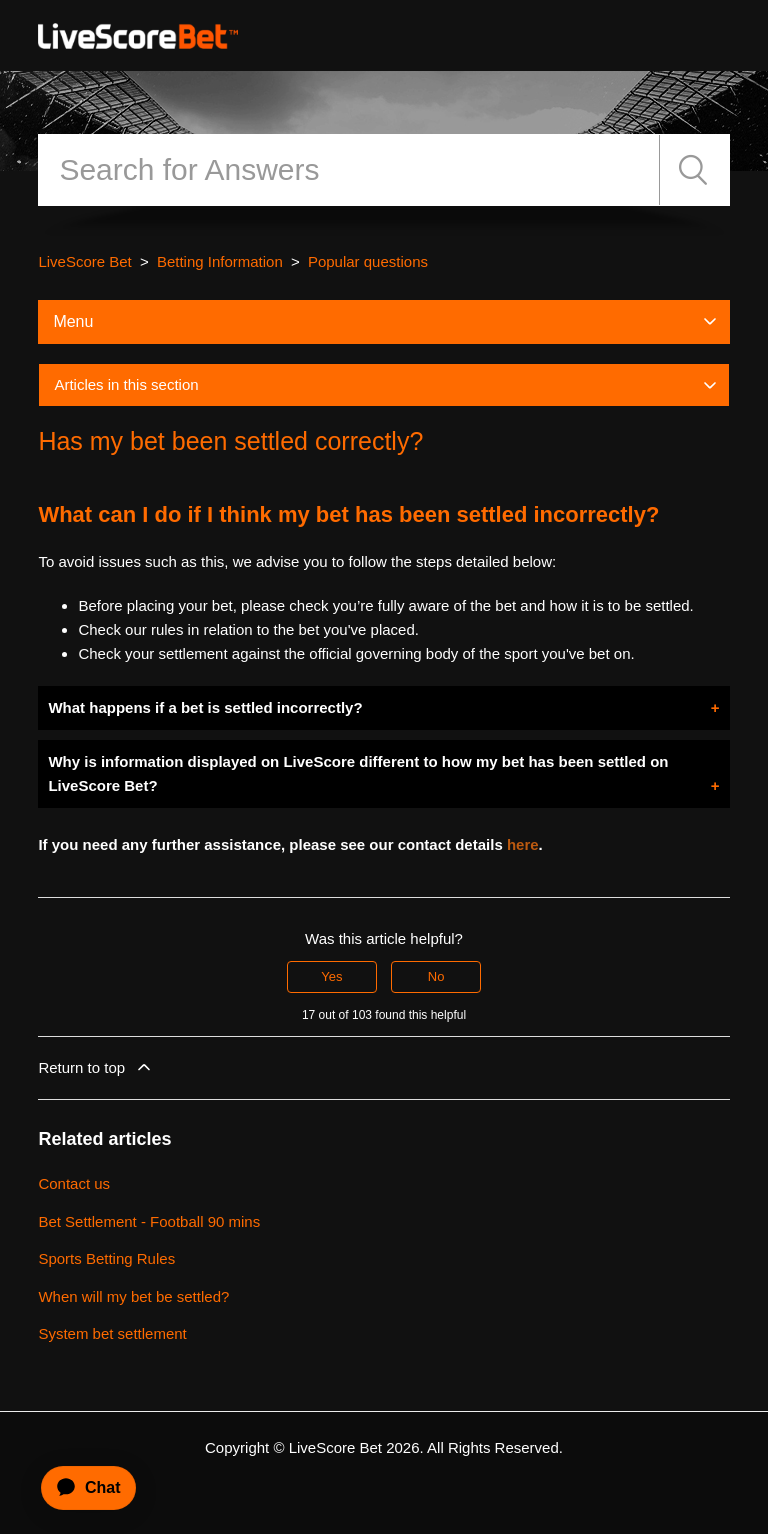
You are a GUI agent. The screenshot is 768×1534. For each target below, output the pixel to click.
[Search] (348, 170)
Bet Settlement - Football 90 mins (149, 1221)
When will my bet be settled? (133, 1296)
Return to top (96, 1067)
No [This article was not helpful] (436, 976)
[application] (80, 1488)
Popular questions (368, 261)
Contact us (74, 1183)
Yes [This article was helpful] (331, 976)
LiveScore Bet (84, 261)
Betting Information (220, 261)
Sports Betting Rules (106, 1258)
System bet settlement (112, 1333)
